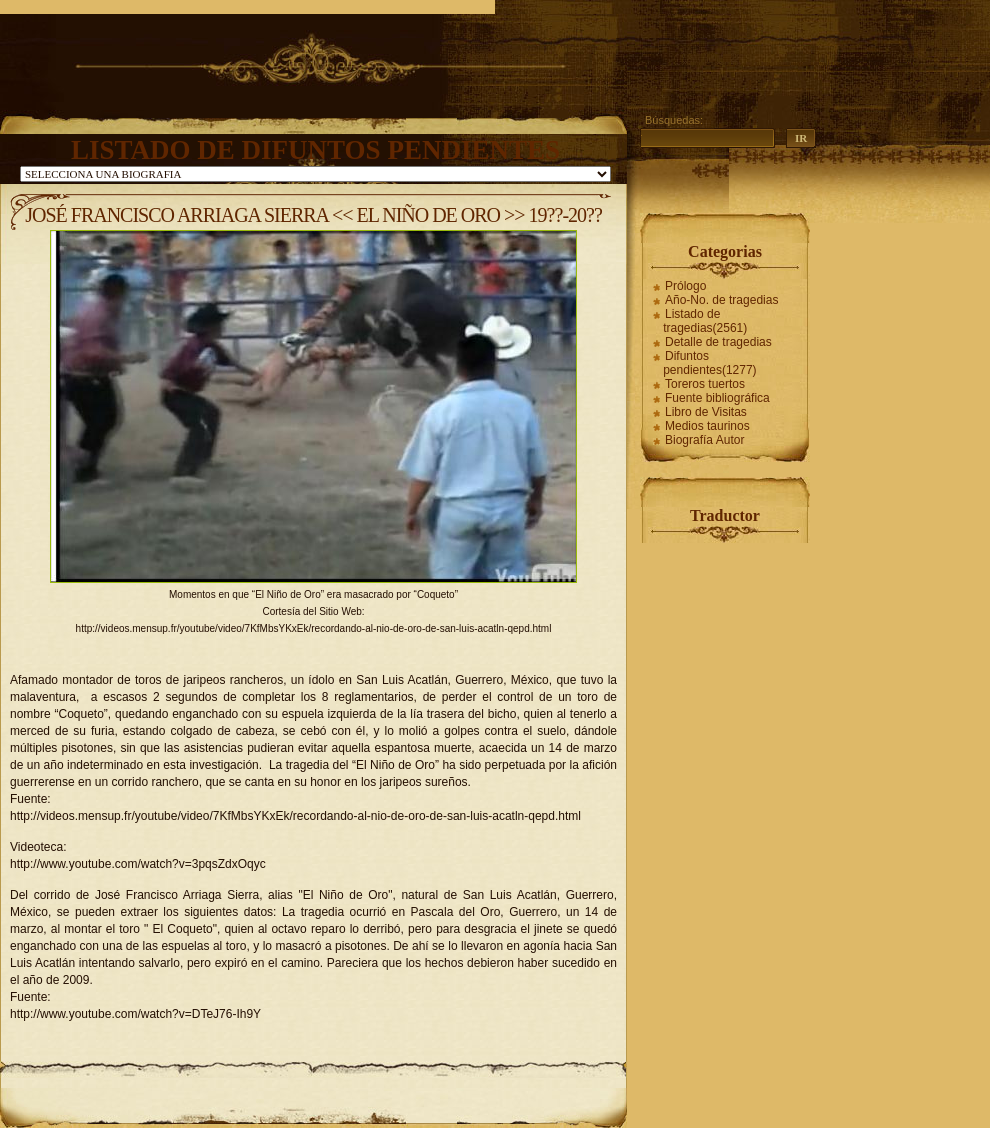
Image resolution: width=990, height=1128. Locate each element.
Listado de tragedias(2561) (705, 321)
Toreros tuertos (705, 384)
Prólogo (685, 286)
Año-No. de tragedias (721, 300)
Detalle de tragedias (718, 342)
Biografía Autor (704, 440)
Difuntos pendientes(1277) (709, 363)
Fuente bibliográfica (717, 398)
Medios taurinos (707, 426)
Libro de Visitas (706, 412)
